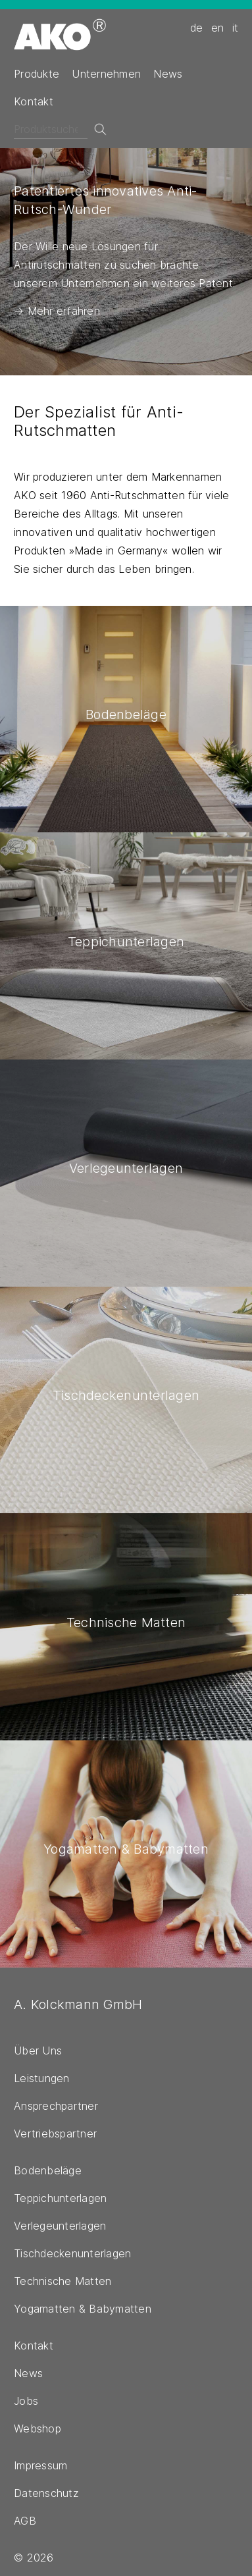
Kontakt (33, 101)
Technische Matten (62, 2281)
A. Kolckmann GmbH (78, 2004)
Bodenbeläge (48, 2170)
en (217, 27)
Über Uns (38, 2050)
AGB (25, 2520)
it (235, 27)
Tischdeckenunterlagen (72, 2253)
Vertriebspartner (55, 2133)
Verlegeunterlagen (60, 2225)
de (196, 27)
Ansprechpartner (56, 2105)
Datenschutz (46, 2493)
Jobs (26, 2400)
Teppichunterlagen (60, 2198)
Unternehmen (106, 73)
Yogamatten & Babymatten (82, 2308)
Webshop (37, 2428)
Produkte (36, 73)
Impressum (40, 2465)
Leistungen (42, 2078)
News (167, 73)
